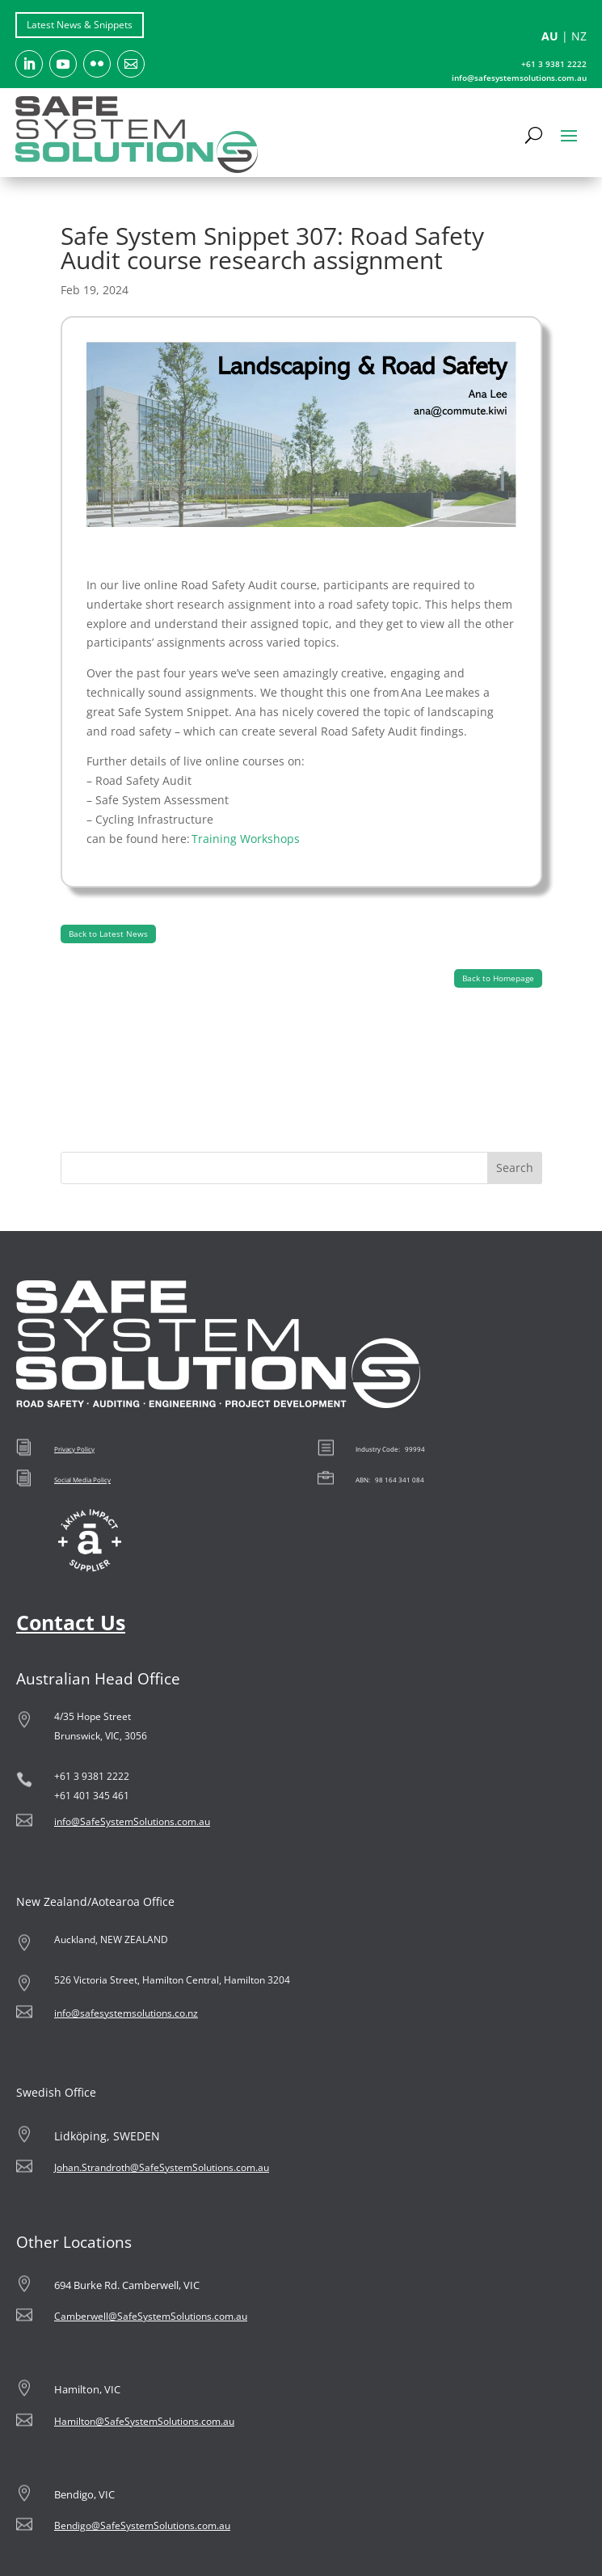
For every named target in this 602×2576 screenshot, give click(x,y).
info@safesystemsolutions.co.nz (126, 2013)
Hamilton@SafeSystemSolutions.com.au (144, 2421)
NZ (579, 36)
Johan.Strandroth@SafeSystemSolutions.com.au (161, 2167)
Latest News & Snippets (80, 25)
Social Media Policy (82, 1479)
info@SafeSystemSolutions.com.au (132, 1821)
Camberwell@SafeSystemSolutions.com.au (150, 2316)
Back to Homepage (498, 978)
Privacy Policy (74, 1448)
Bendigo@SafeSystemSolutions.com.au (142, 2525)
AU (549, 36)
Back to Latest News (108, 933)
